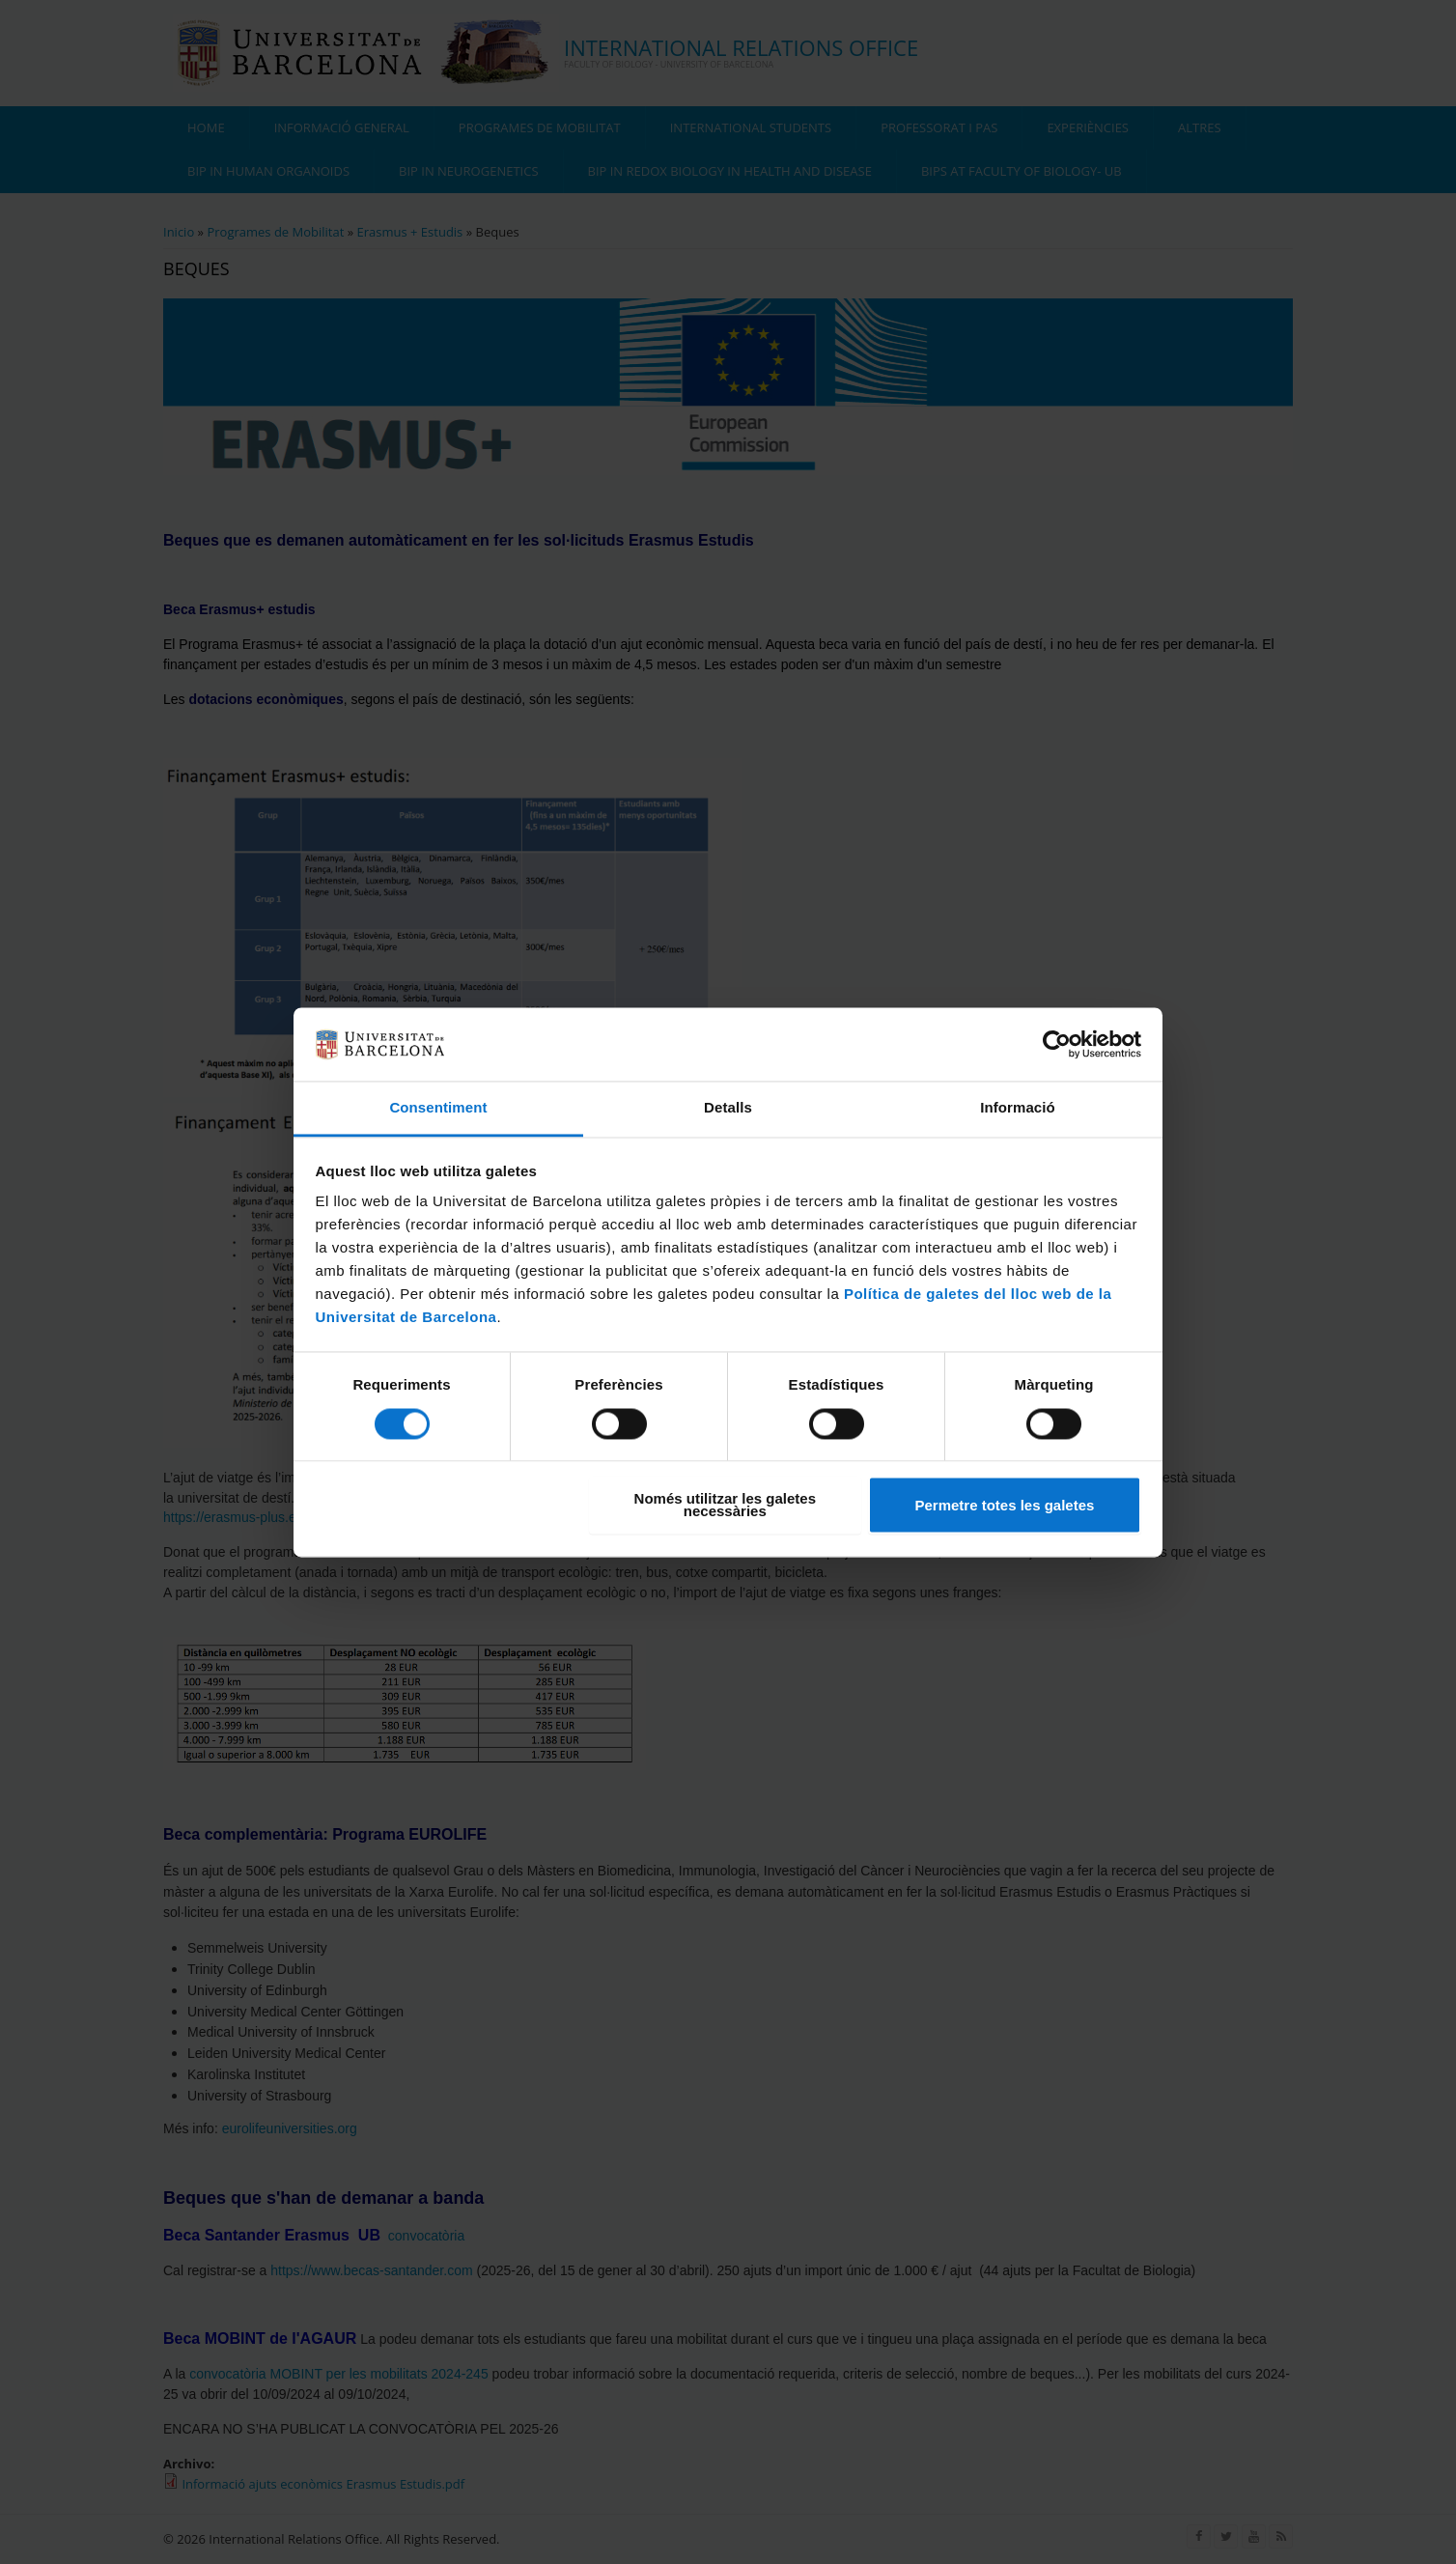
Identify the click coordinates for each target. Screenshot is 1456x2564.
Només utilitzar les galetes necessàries (725, 1505)
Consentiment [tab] (438, 1108)
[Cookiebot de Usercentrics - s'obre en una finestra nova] (1056, 1043)
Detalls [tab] (728, 1108)
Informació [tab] (1017, 1108)
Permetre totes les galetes (1004, 1505)
